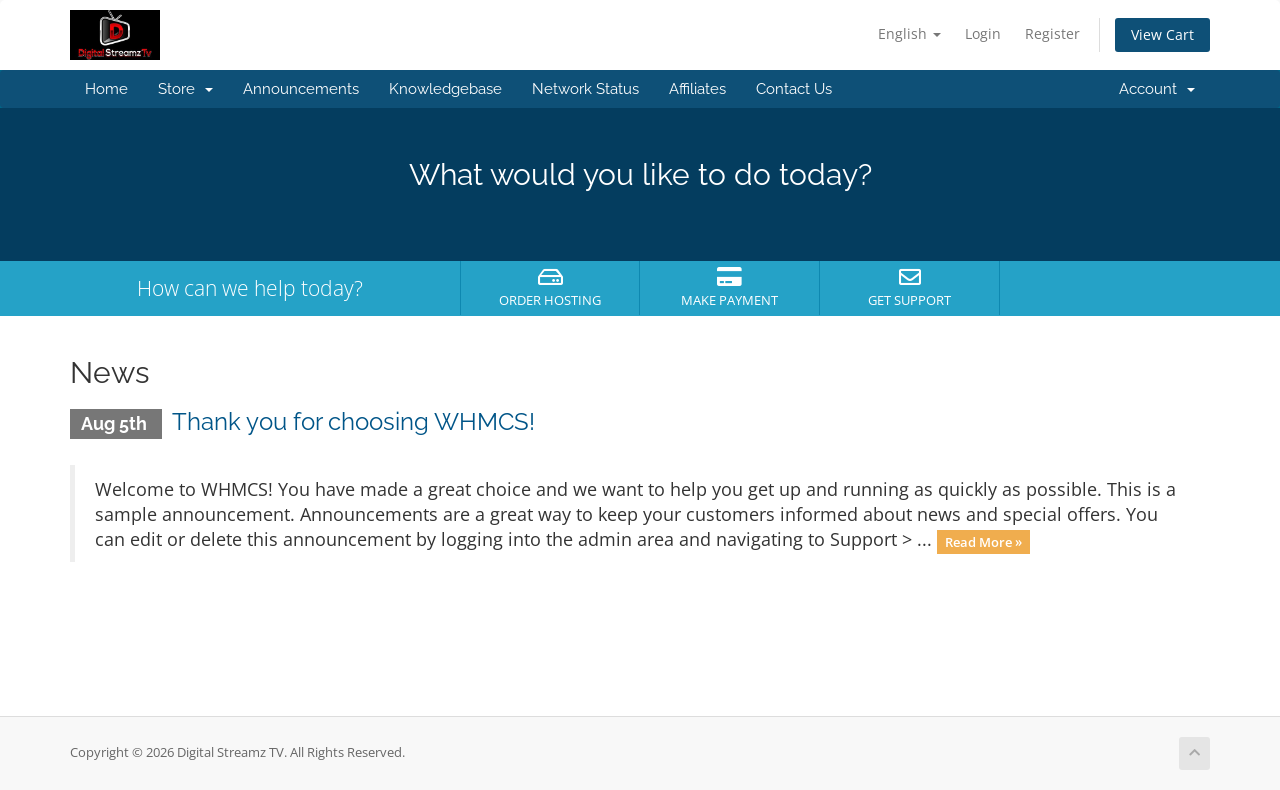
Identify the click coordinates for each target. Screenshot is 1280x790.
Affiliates (697, 89)
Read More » (983, 541)
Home (106, 89)
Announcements (301, 89)
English (909, 33)
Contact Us (794, 89)
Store (185, 89)
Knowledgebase (445, 89)
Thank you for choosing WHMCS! (353, 421)
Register (1052, 33)
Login (983, 33)
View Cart (1162, 34)
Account (1157, 89)
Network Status (585, 89)
